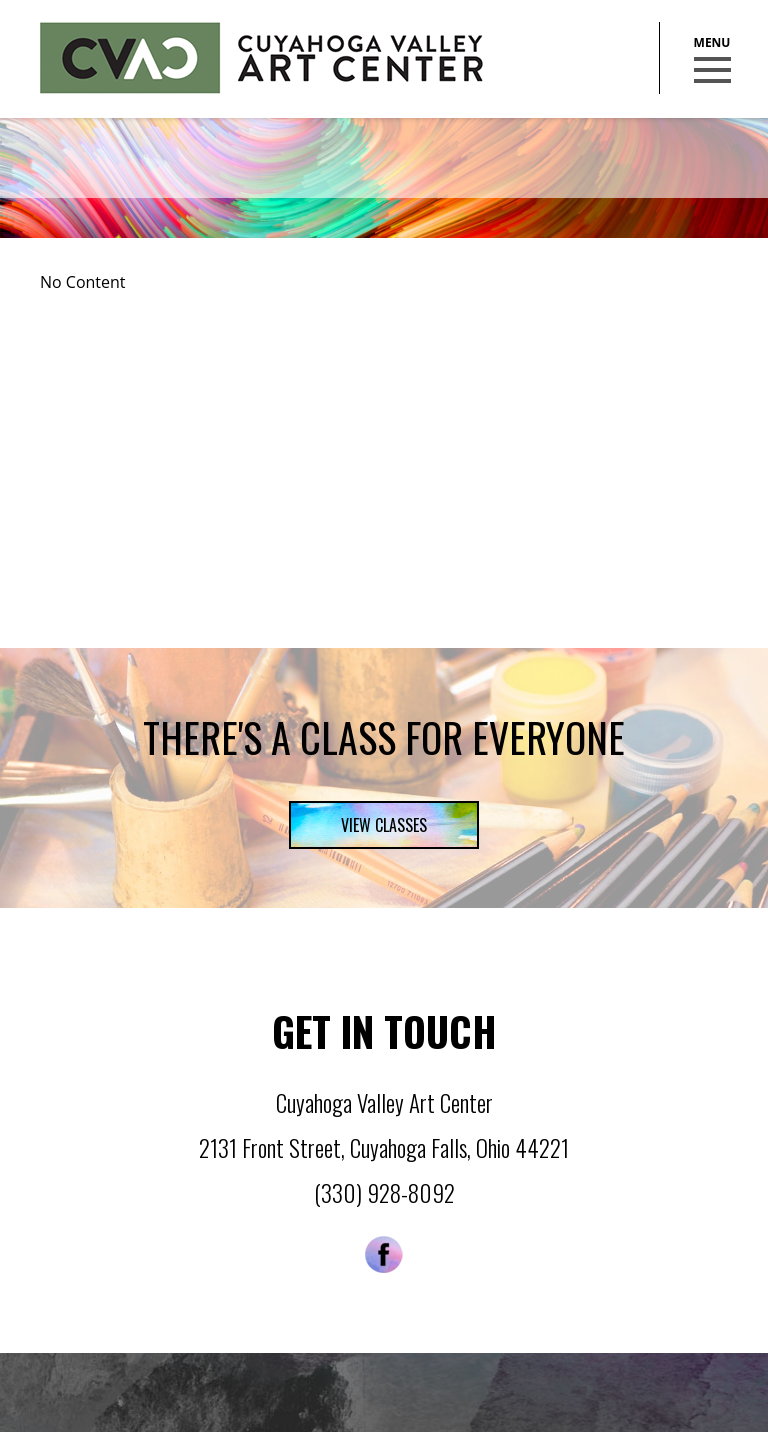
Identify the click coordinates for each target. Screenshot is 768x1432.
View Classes (384, 825)
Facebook (384, 1254)
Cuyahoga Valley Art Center (261, 58)
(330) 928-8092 (384, 1193)
